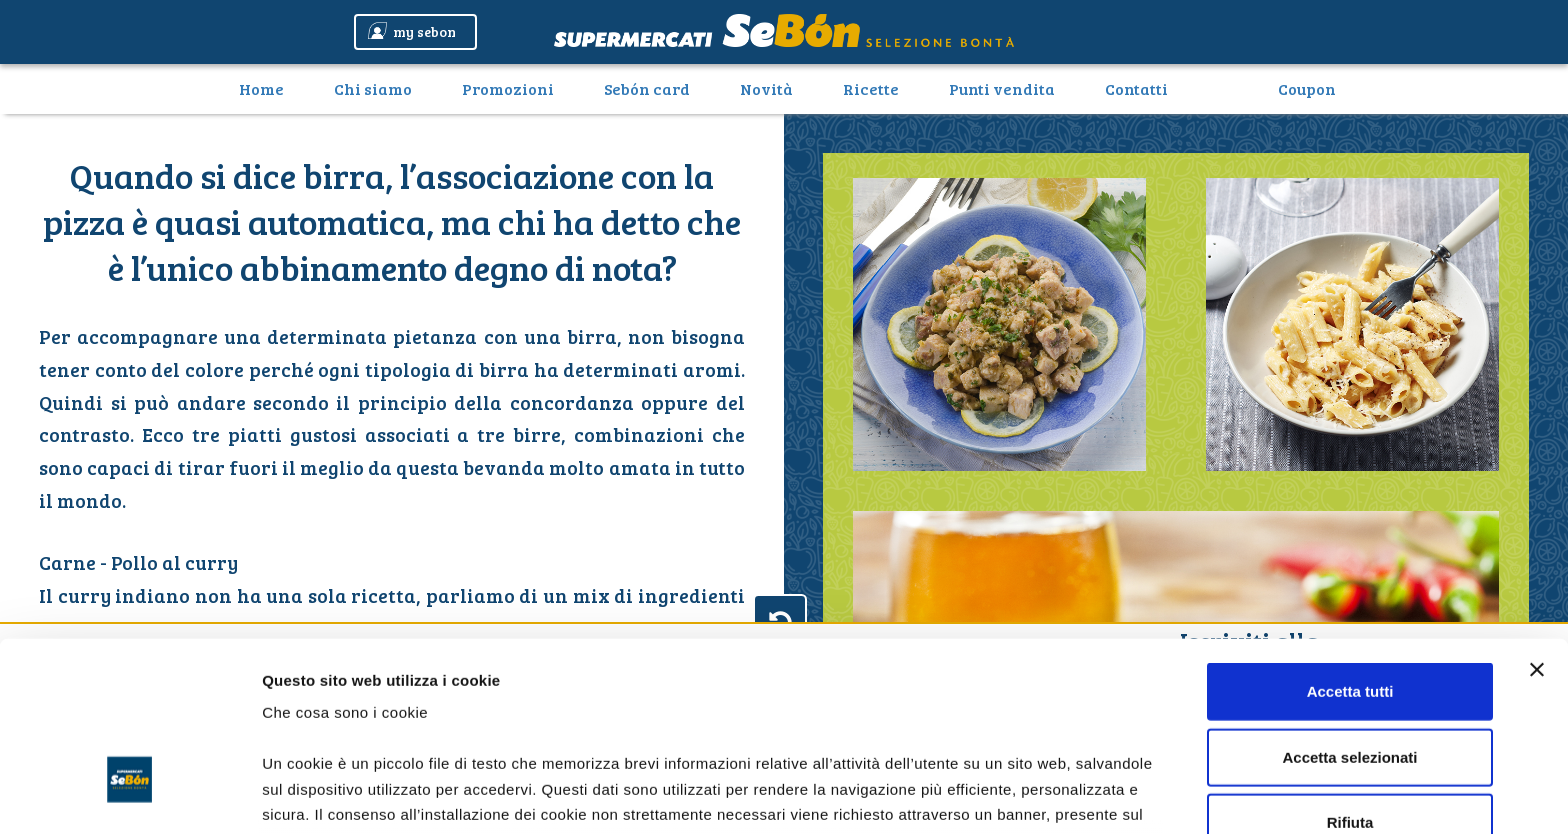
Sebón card (647, 88)
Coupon (1307, 88)
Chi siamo (373, 88)
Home (269, 88)
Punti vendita (1002, 88)
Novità (766, 88)
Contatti (1136, 88)
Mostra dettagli (1052, 794)
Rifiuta (1350, 675)
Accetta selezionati (1349, 609)
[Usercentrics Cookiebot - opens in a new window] (129, 795)
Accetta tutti (1350, 544)
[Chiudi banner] (1537, 523)
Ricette (871, 88)
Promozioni (508, 88)
